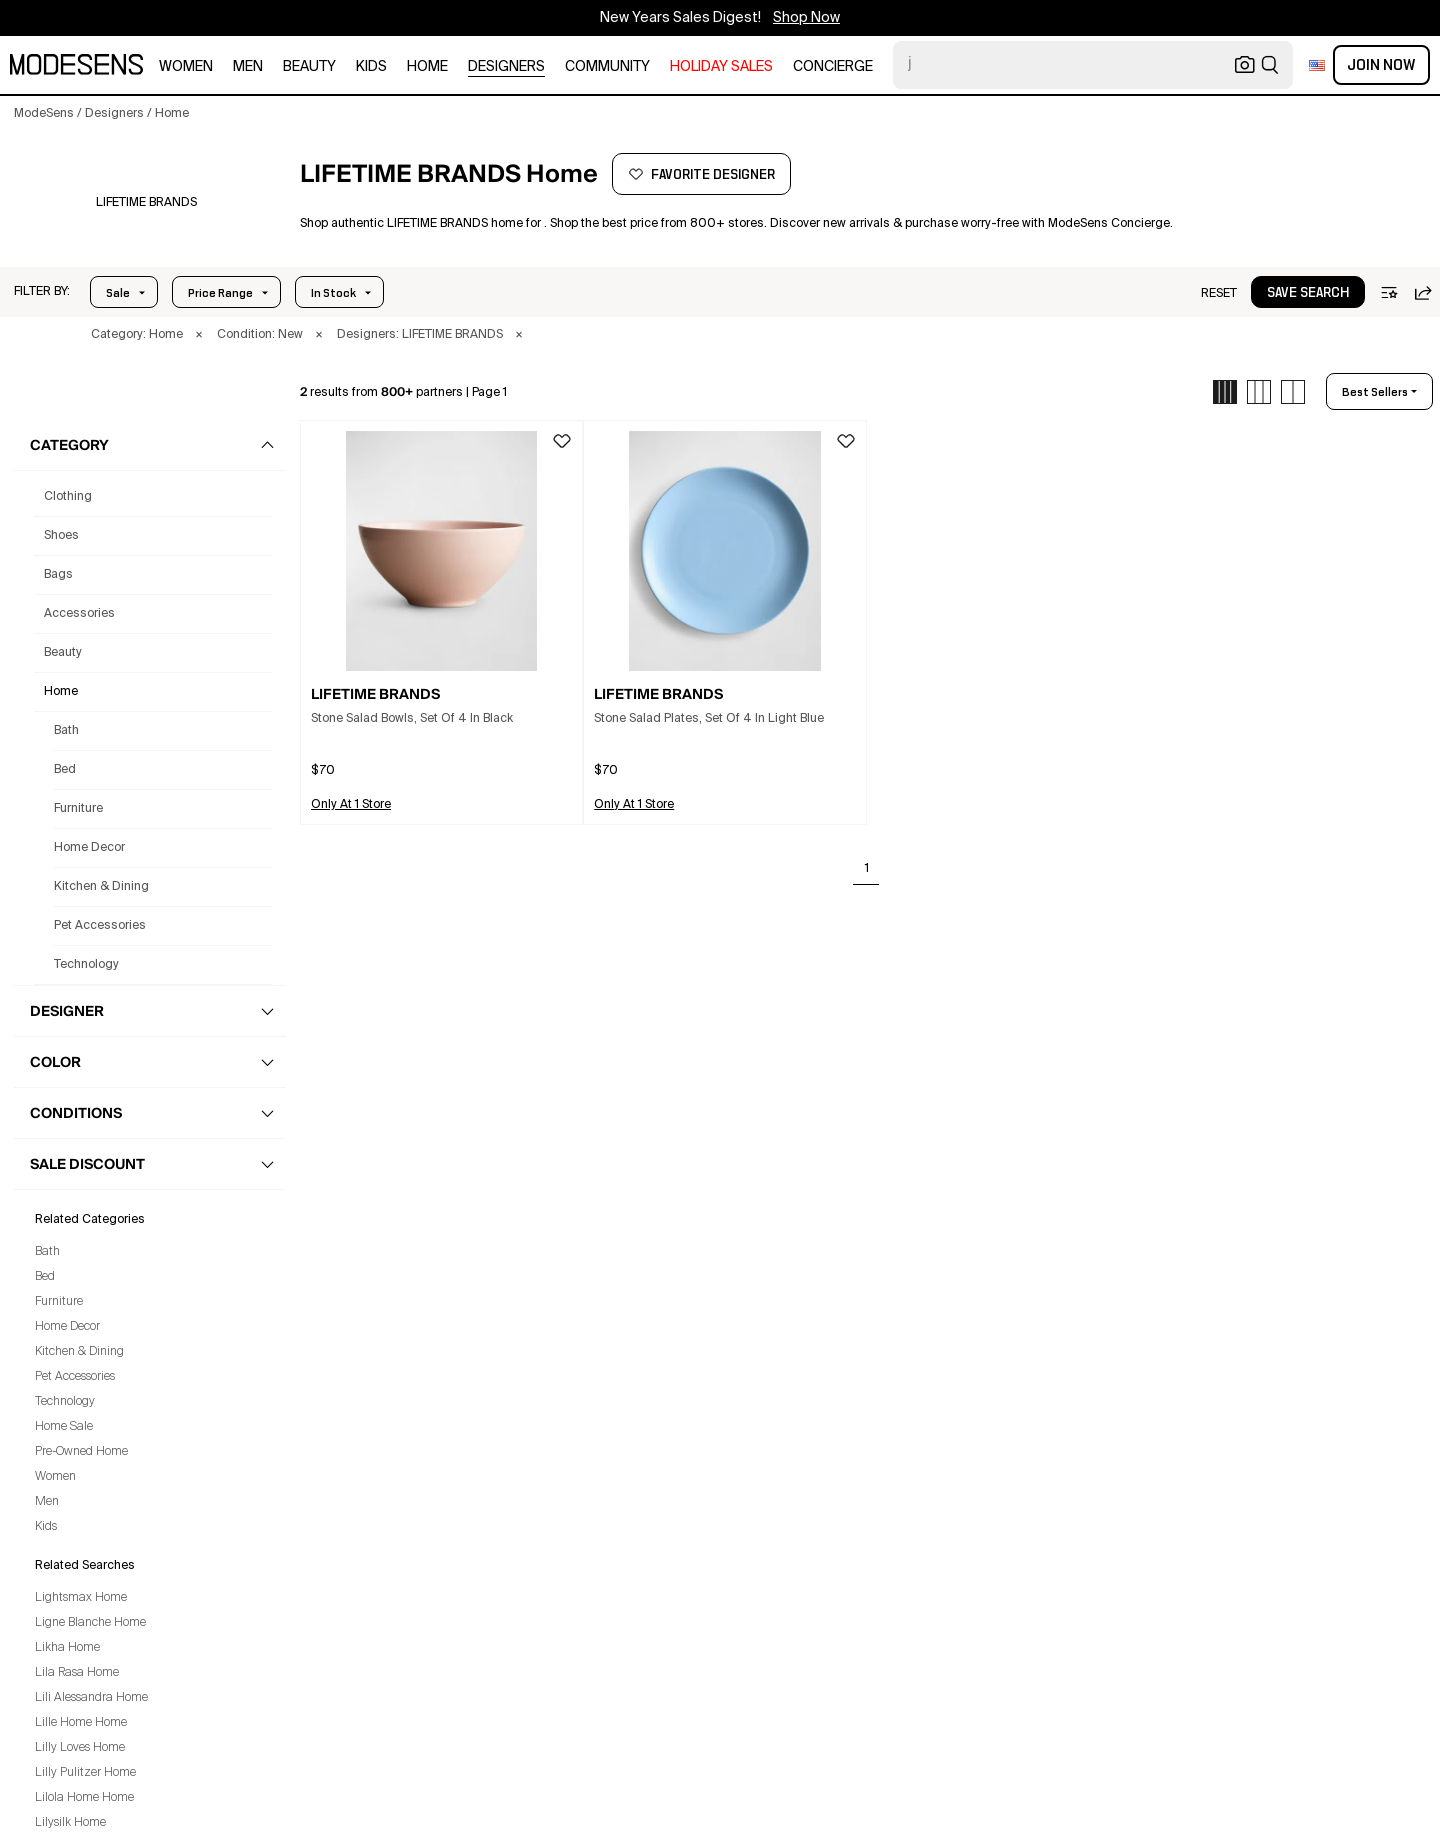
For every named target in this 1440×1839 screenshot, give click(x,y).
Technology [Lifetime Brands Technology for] (86, 965)
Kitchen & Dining (79, 1352)
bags (58, 575)
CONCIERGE (833, 67)
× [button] (199, 335)
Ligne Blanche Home (90, 1623)
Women (55, 1477)
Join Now (1381, 65)
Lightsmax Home (81, 1598)
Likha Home (67, 1648)
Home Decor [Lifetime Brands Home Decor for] (89, 848)
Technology (65, 1402)
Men (47, 1502)
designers (506, 67)
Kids (46, 1527)
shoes (61, 536)
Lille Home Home (81, 1723)
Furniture (59, 1302)
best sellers (1375, 392)
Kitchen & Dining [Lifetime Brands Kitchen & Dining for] (101, 887)
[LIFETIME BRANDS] (146, 203)
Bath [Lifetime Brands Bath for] (66, 731)
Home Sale (64, 1427)
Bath (47, 1252)
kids (371, 67)
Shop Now (806, 18)
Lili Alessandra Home (91, 1698)
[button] (42, 292)
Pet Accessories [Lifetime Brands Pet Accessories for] (100, 926)
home (427, 67)
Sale (118, 293)
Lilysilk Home (70, 1823)
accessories (79, 614)
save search (1308, 293)
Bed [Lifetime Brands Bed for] (65, 770)
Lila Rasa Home (77, 1673)
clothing (68, 497)
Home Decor (67, 1327)
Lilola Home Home (84, 1798)
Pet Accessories (75, 1377)
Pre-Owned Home (81, 1452)
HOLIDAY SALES (721, 67)
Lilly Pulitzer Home (85, 1773)
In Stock (333, 293)
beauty (309, 67)
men (248, 67)
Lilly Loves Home (80, 1748)
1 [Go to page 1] (867, 869)
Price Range (220, 293)
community (607, 67)
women (186, 67)
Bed (45, 1277)
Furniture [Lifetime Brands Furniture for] (78, 809)
